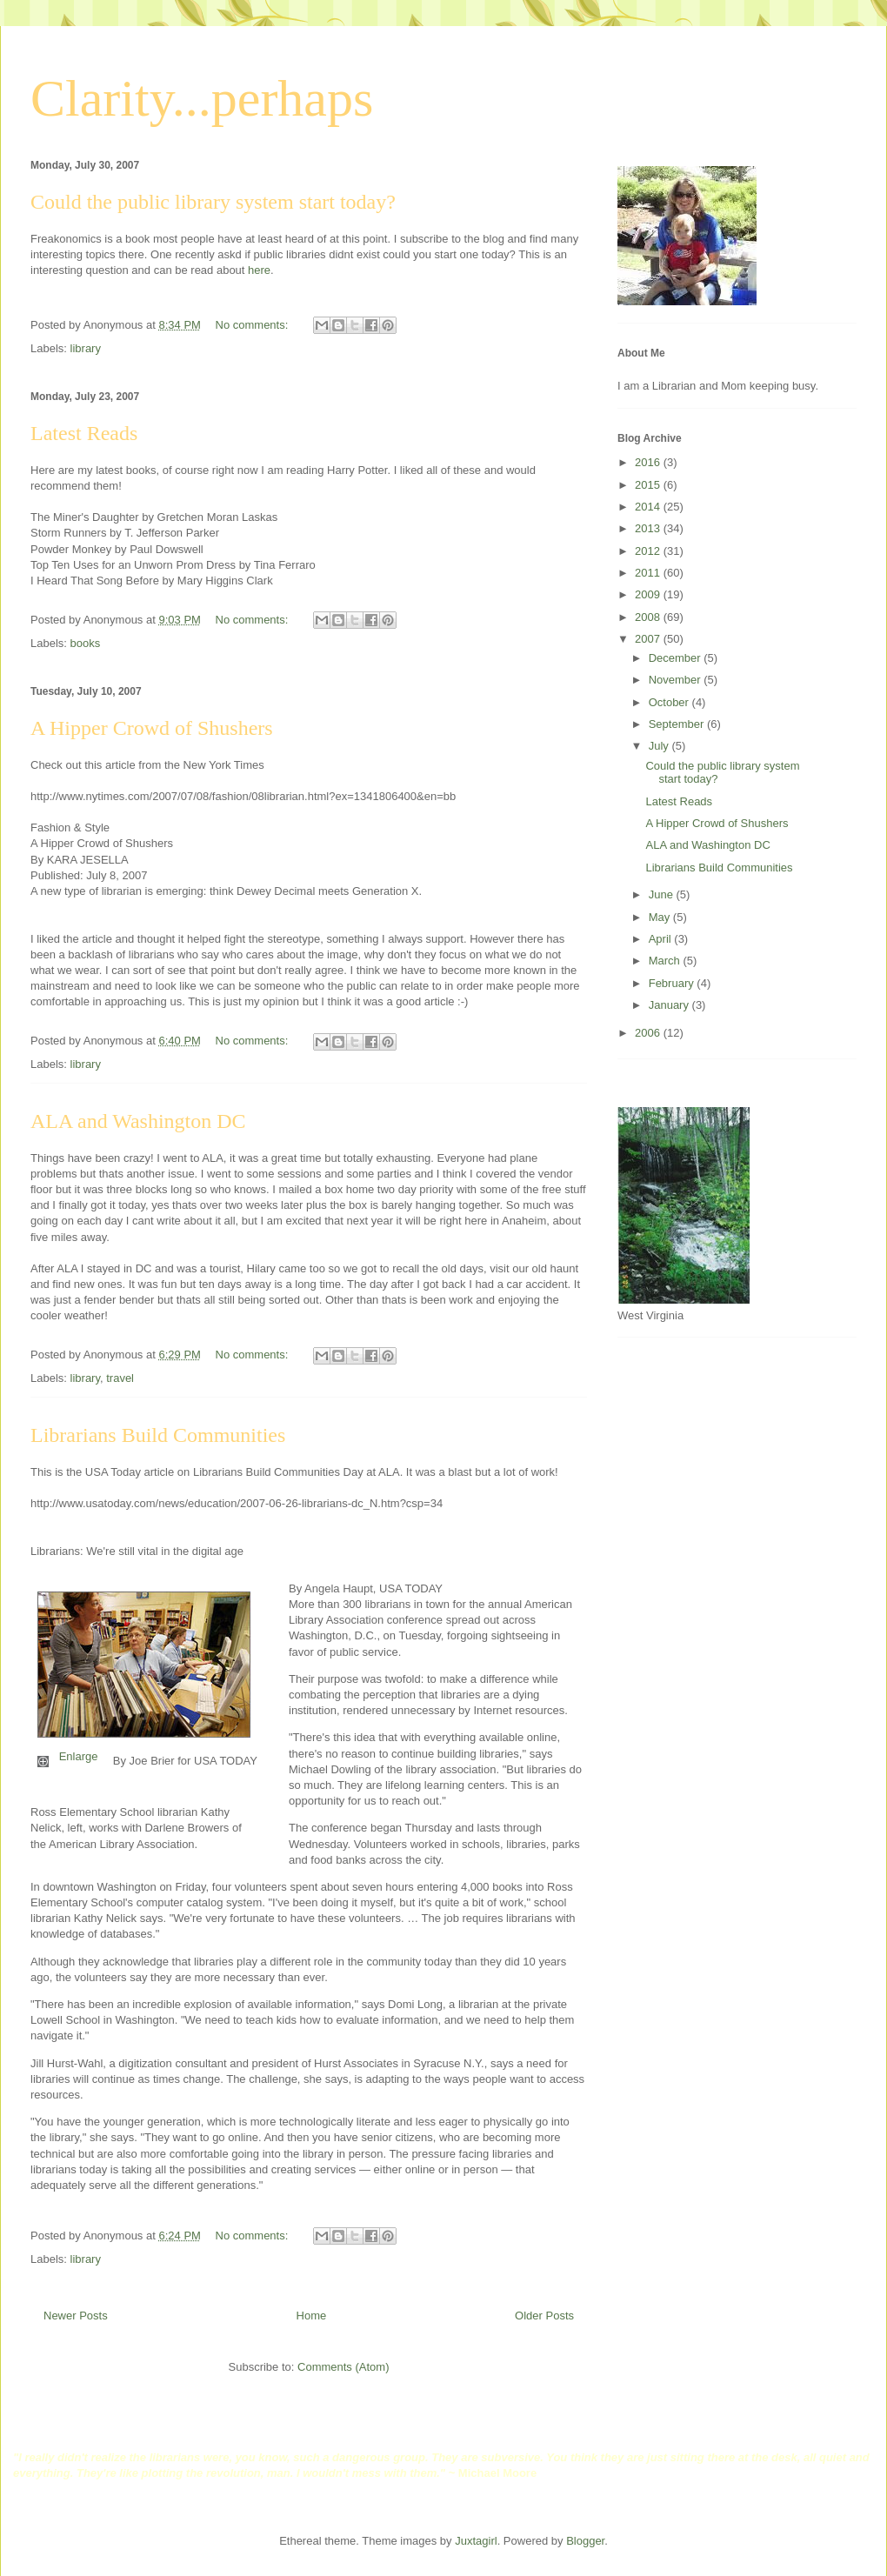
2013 (649, 528)
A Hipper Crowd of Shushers (151, 728)
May (661, 917)
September (678, 724)
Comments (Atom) (343, 2366)
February (673, 983)
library (85, 348)
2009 (649, 594)
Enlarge (78, 1756)
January (670, 1004)
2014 (649, 506)
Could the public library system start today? (213, 201)
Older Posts (544, 2315)
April (662, 938)
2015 (649, 484)
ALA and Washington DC (138, 1121)
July (660, 745)
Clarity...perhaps (201, 98)
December (676, 657)
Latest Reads (83, 433)
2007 (649, 638)
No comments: (253, 324)
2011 (649, 572)
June (663, 894)
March (666, 960)
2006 (649, 1032)
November (676, 679)
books (85, 643)
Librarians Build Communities (157, 1435)
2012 (649, 550)
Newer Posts (75, 2315)
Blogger (585, 2540)
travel (120, 1378)
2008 (649, 617)
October (670, 702)
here (259, 270)
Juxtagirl (476, 2540)
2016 (649, 462)
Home (312, 2315)
